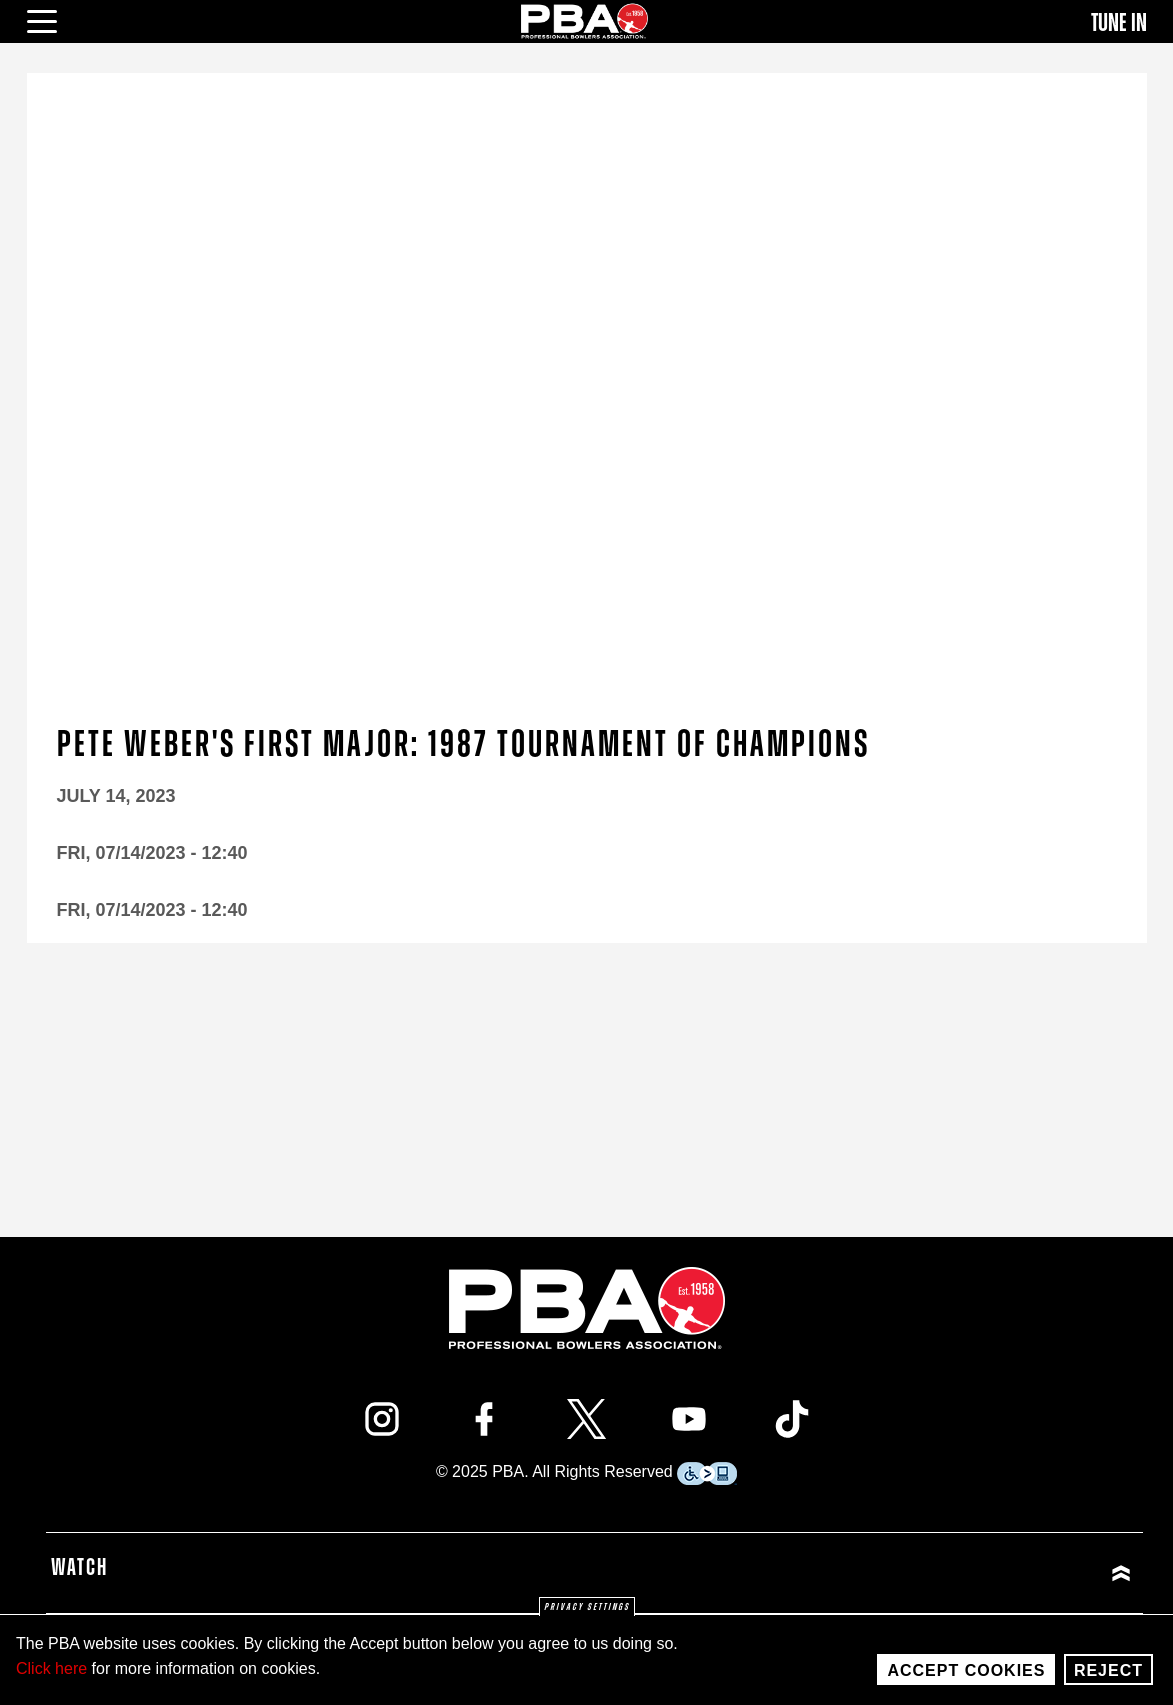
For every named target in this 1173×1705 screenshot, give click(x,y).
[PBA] (585, 20)
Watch (79, 1568)
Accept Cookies (966, 1670)
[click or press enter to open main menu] (53, 19)
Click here (51, 1668)
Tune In (1119, 23)
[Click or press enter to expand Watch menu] (867, 1572)
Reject (1108, 1670)
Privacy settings (587, 1607)
